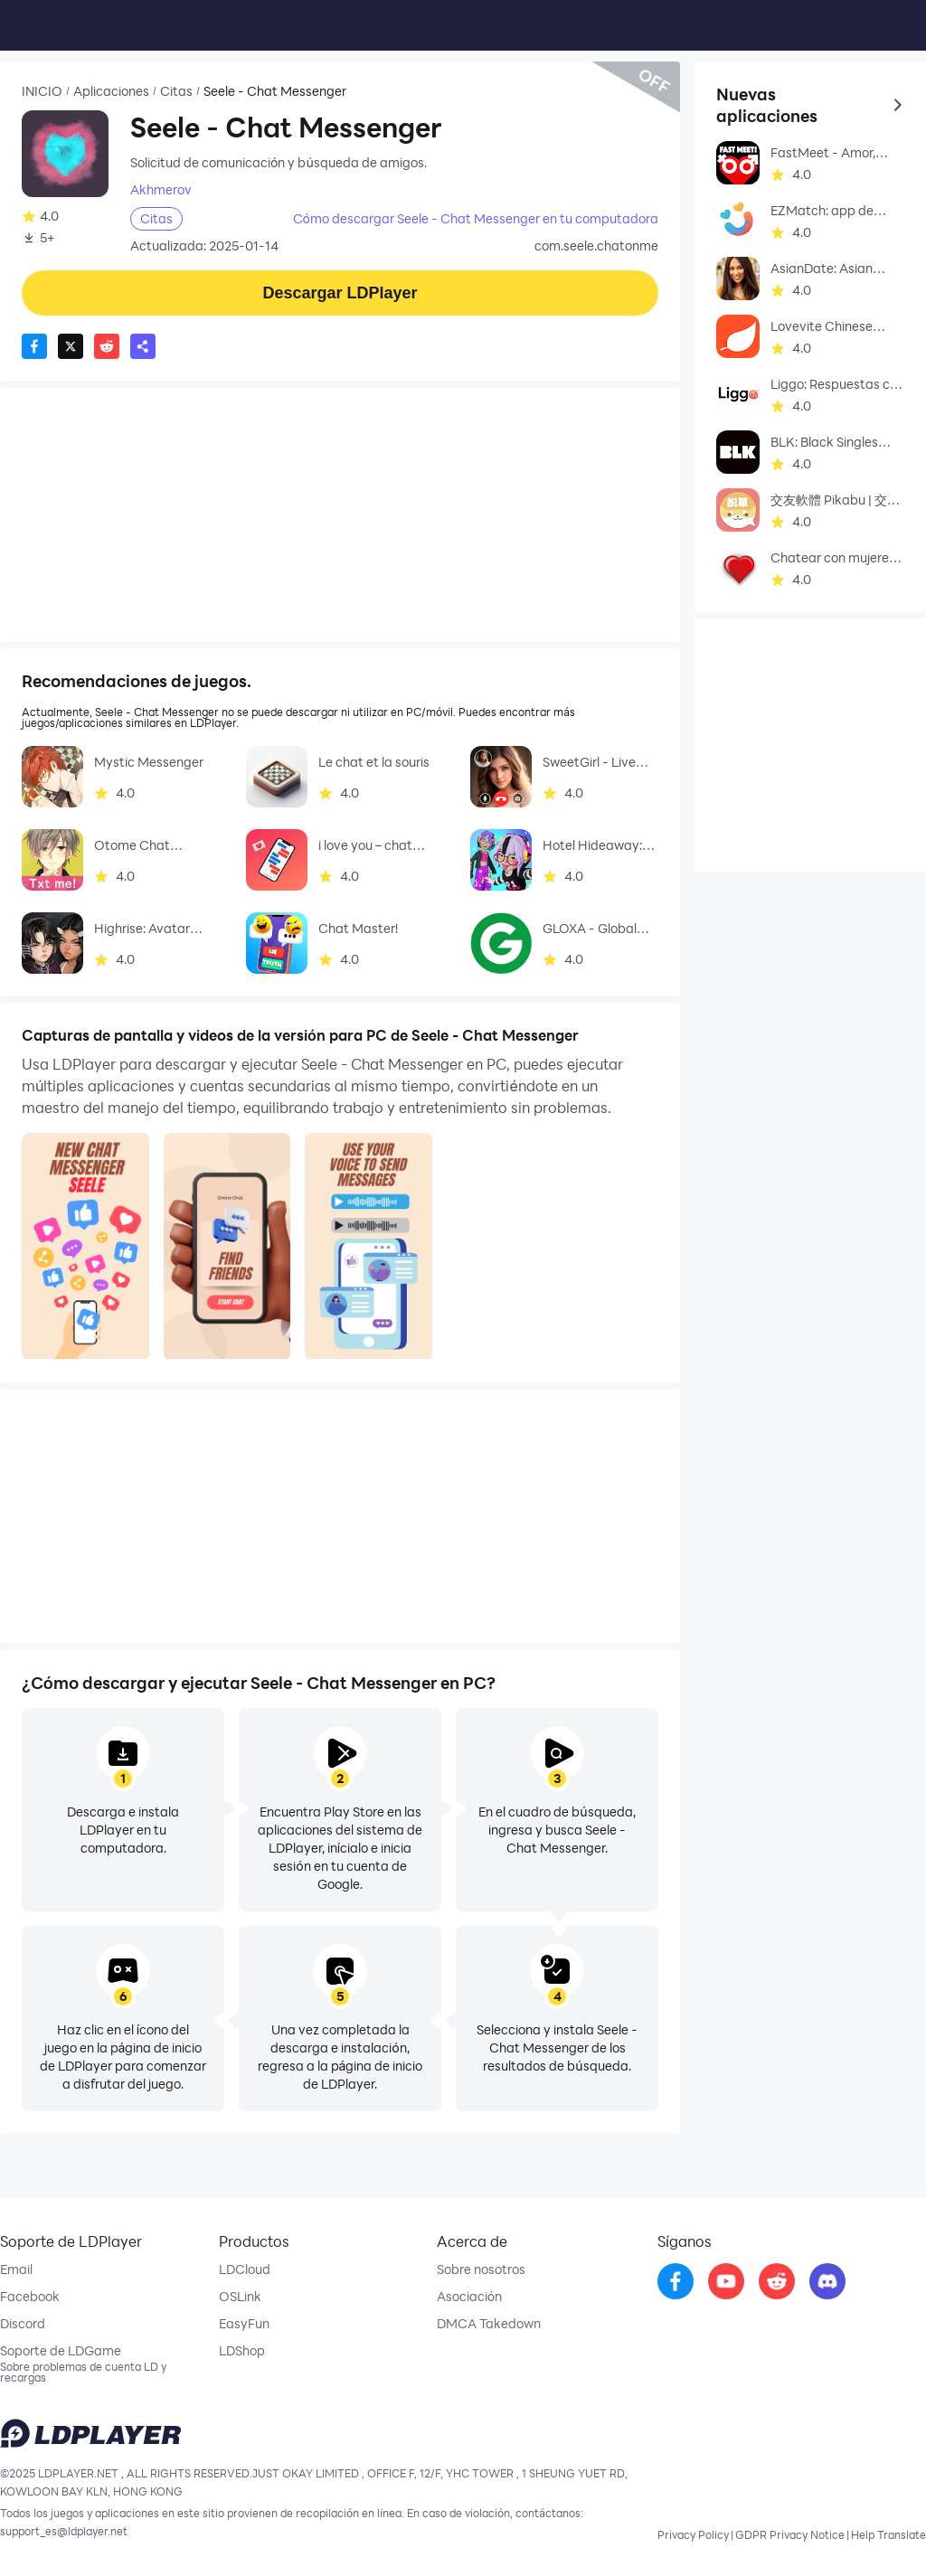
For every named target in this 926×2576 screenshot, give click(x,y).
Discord (22, 2323)
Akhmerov (161, 190)
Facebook (30, 2296)
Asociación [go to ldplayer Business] (469, 2296)
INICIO (42, 91)
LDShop (242, 2351)
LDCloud (244, 2269)
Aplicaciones (111, 91)
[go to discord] (827, 2282)
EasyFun (244, 2323)
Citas (176, 91)
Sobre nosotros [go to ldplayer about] (481, 2269)
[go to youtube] (726, 2282)
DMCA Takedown (489, 2323)
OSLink (240, 2296)
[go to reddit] (777, 2282)
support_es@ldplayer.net (64, 2531)
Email (16, 2269)
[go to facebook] (675, 2282)
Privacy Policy (693, 2534)
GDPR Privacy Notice (790, 2534)
